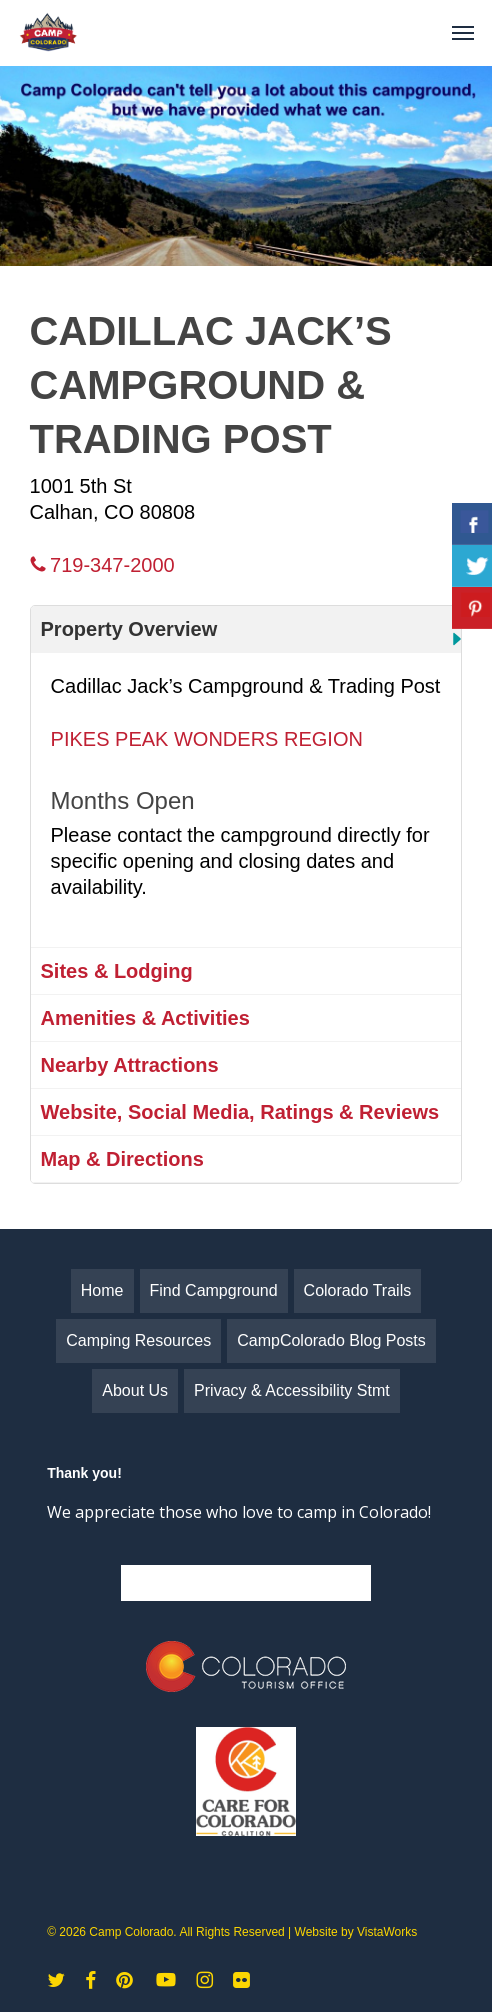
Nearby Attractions (130, 1065)
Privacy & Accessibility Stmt (292, 1390)
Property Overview (129, 629)
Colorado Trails (358, 1290)
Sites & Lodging (117, 971)
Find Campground (214, 1290)
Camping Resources (138, 1340)
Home (102, 1290)
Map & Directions (122, 1159)
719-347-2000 (102, 565)
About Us (135, 1390)
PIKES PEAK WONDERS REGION (207, 739)
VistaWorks (387, 1932)
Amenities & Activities (145, 1018)
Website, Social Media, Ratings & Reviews (240, 1112)
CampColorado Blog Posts (331, 1340)
